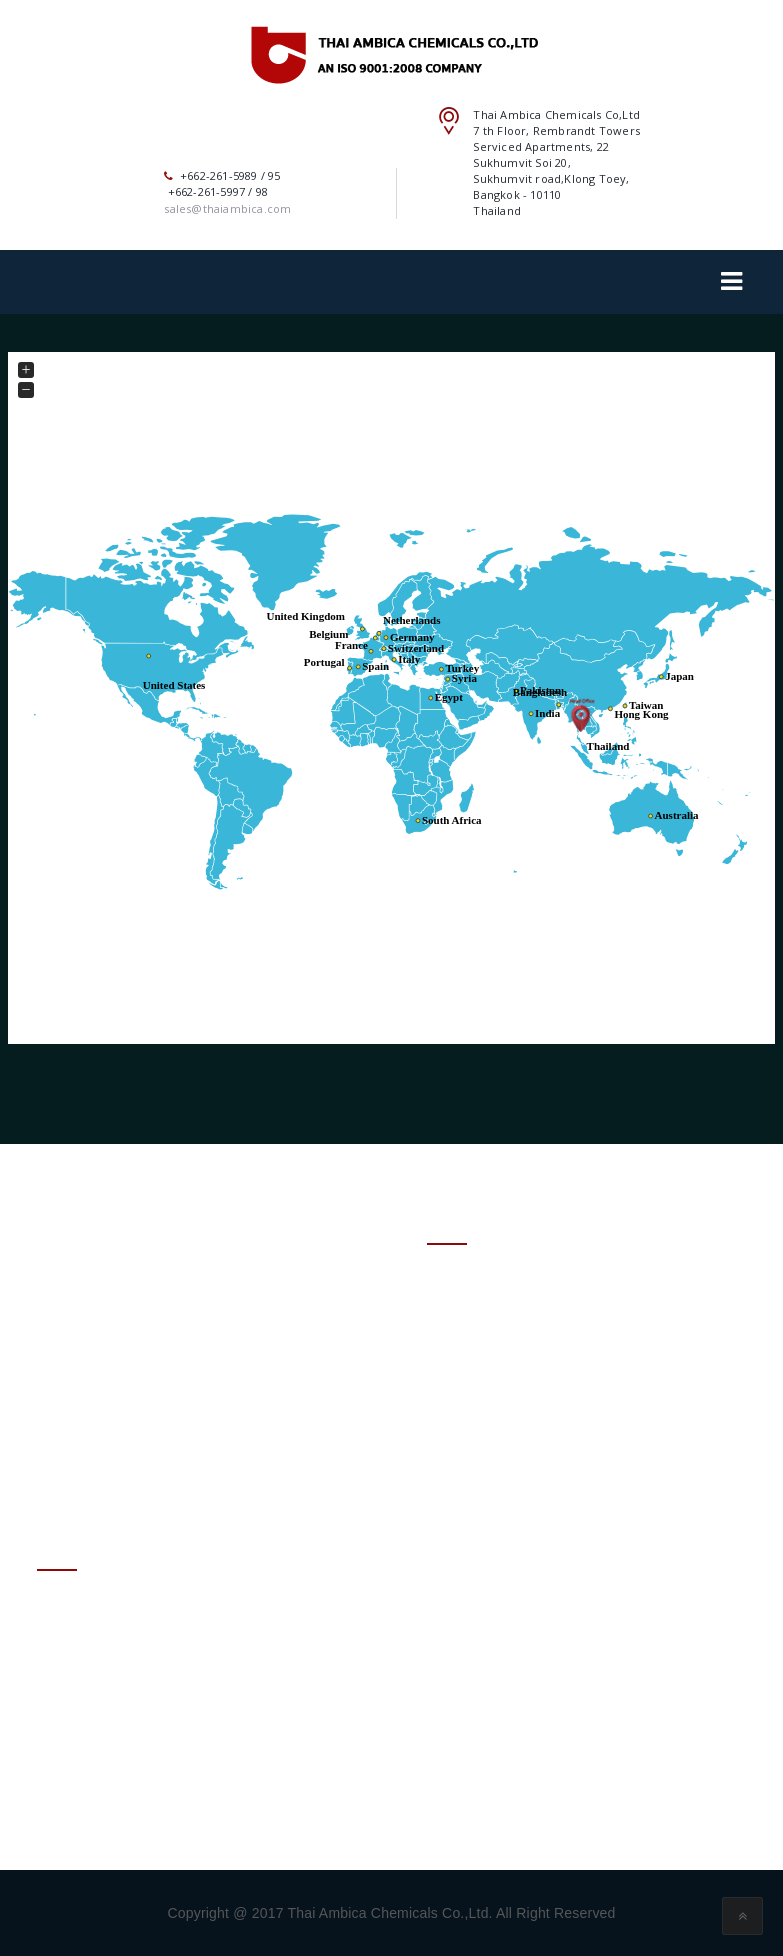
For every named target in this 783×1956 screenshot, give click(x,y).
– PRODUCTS (472, 1338)
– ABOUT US (469, 1308)
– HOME (454, 1278)
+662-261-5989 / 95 (137, 1741)
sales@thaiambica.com (147, 1692)
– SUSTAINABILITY (490, 1398)
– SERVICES (465, 1368)
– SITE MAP (466, 1458)
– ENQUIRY (464, 1428)
